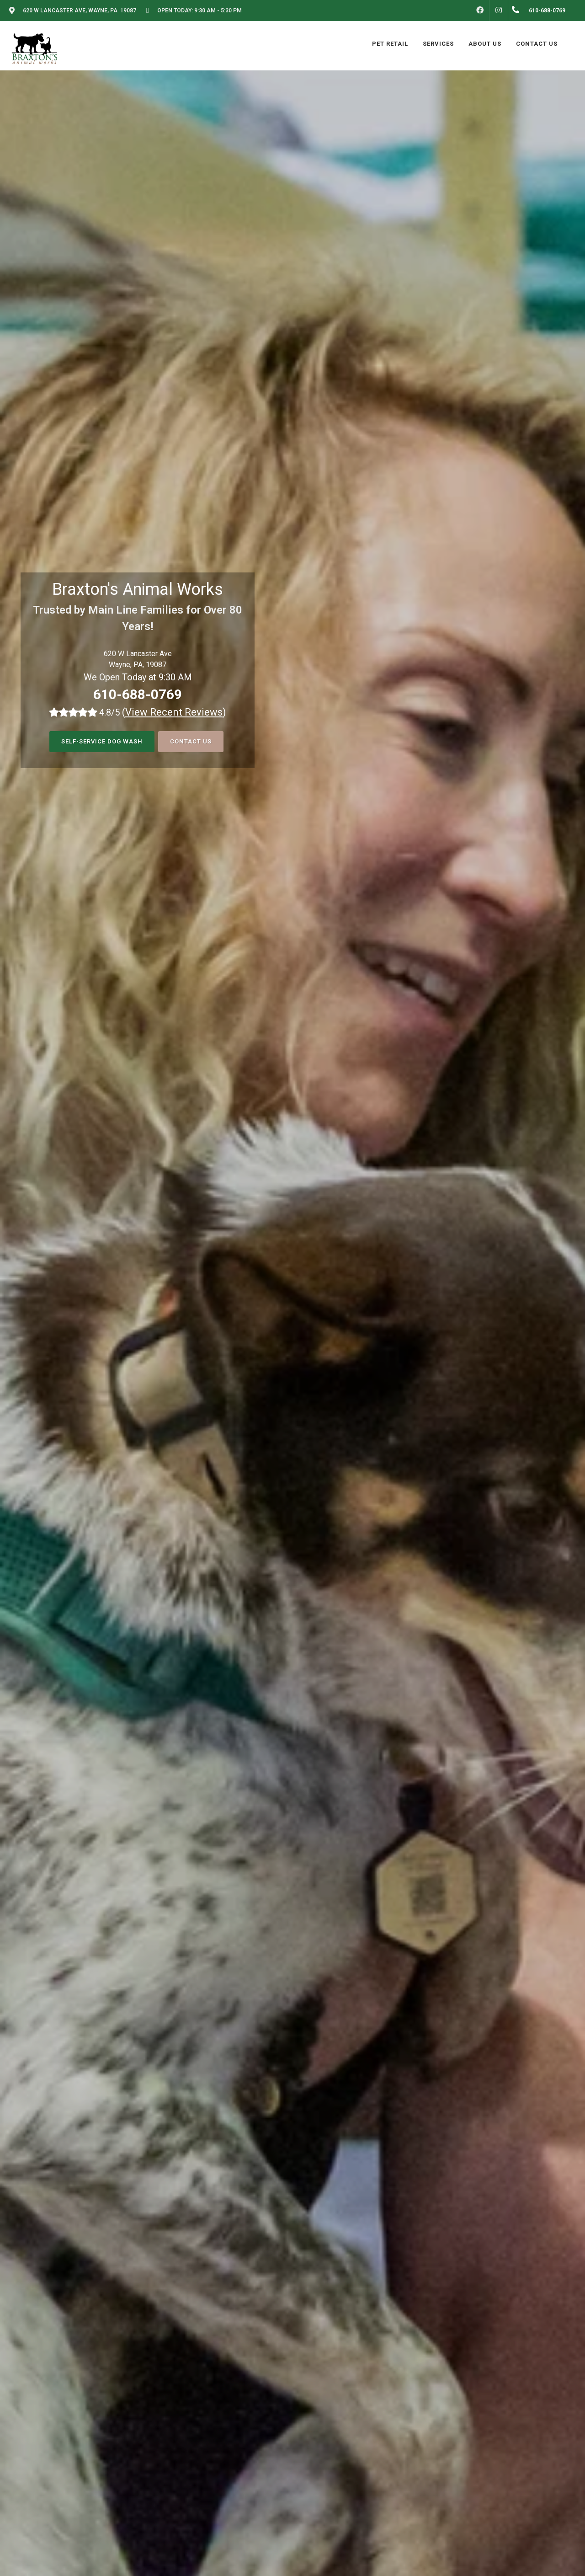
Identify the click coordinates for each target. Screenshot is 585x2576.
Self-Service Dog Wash (102, 741)
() (174, 712)
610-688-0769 (137, 694)
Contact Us (191, 741)
